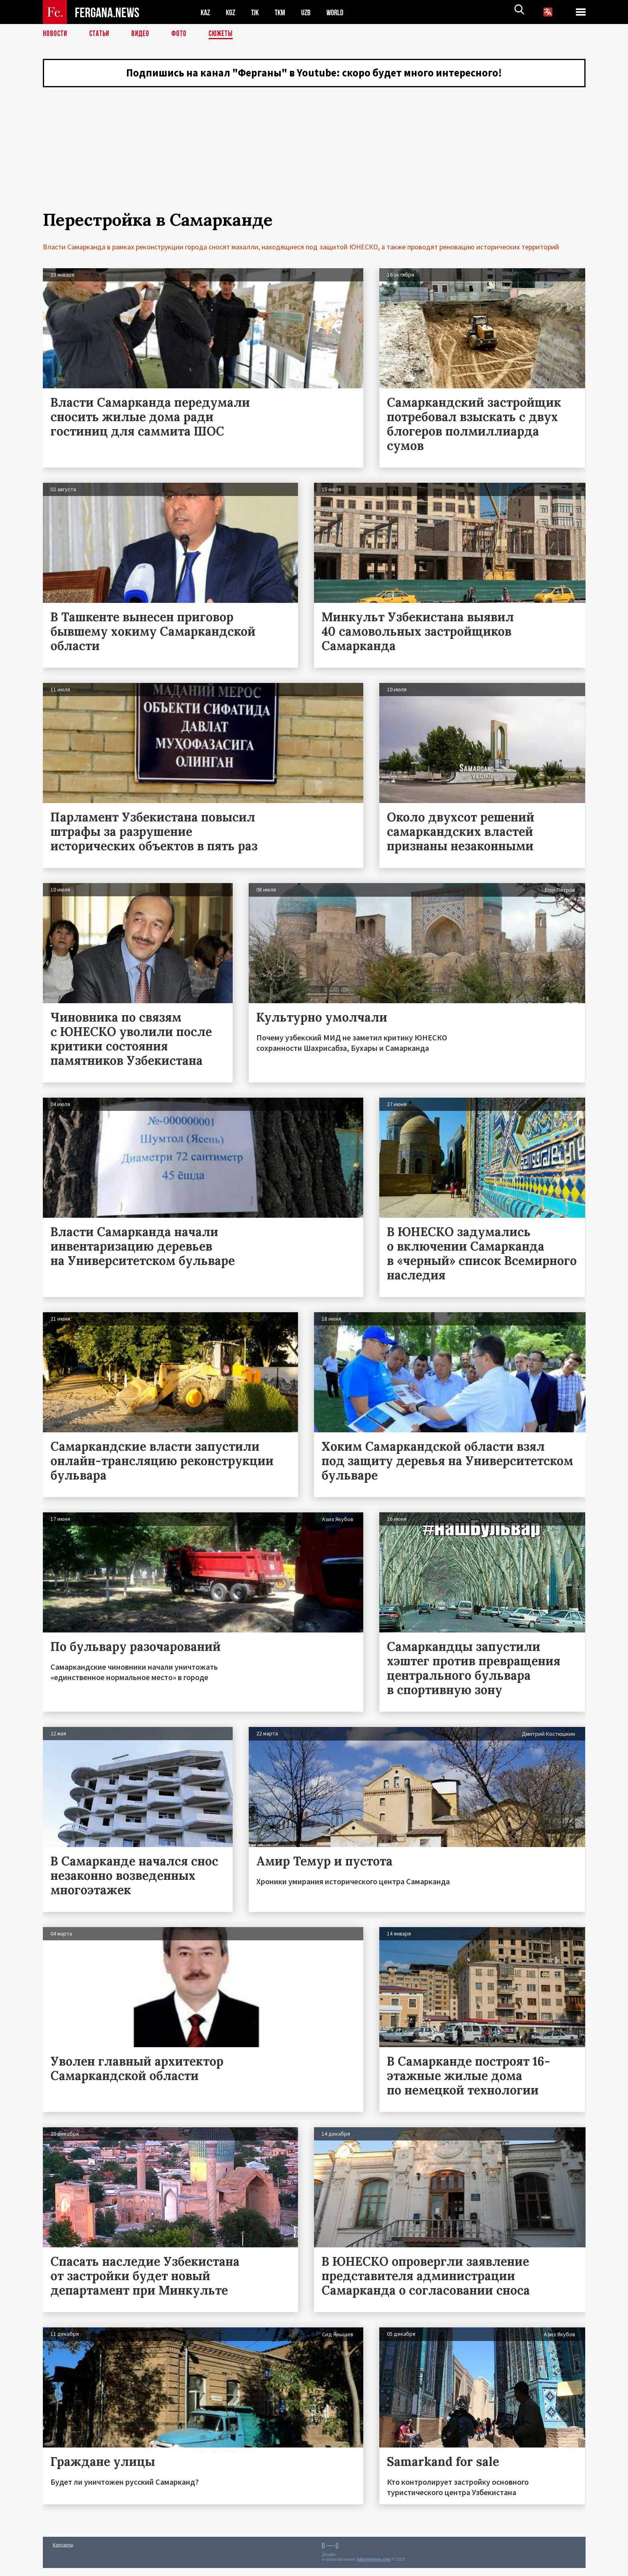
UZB (311, 12)
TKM (284, 12)
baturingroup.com (373, 2567)
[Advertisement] (314, 162)
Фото (182, 34)
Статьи (101, 34)
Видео (143, 34)
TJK (258, 12)
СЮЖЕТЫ (225, 34)
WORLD (341, 12)
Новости (55, 34)
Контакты (63, 2553)
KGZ (232, 12)
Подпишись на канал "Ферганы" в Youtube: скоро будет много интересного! (314, 74)
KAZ (206, 12)
